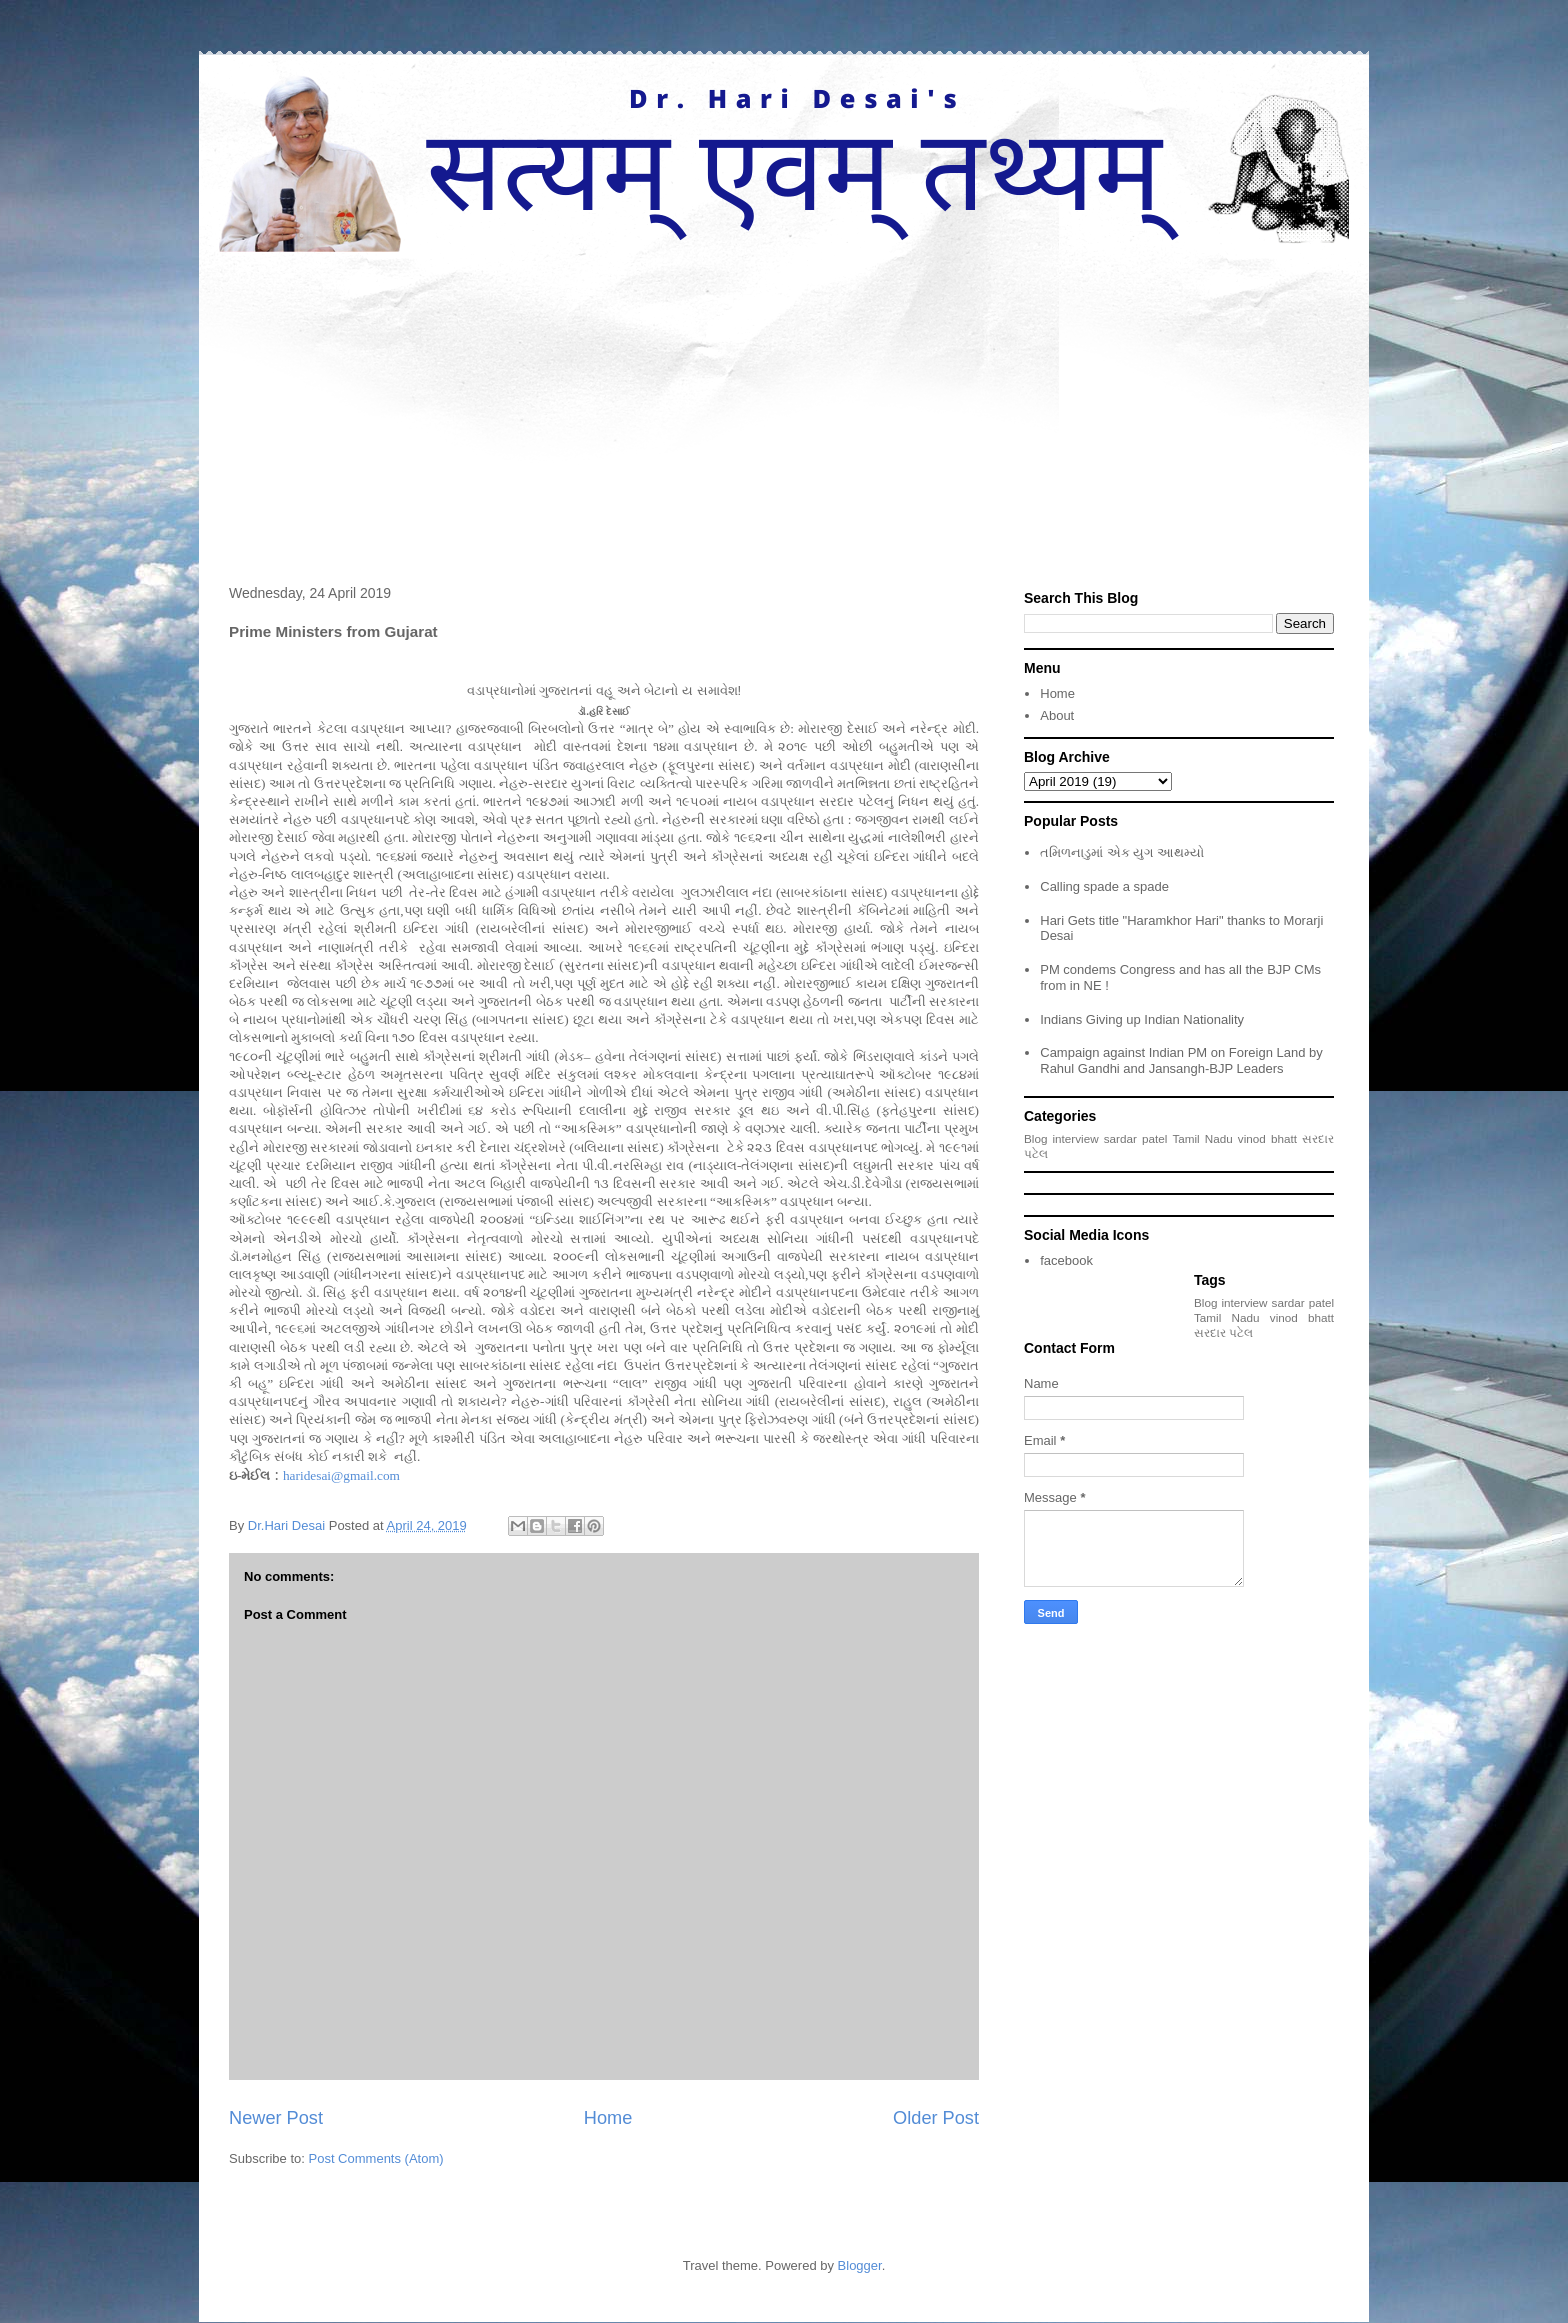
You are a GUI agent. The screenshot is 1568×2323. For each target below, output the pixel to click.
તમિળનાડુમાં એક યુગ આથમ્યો (1122, 852)
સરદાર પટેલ (1223, 1332)
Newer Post (276, 2118)
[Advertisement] (784, 402)
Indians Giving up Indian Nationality (1142, 1019)
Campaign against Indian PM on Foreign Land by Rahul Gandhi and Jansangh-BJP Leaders (1181, 1060)
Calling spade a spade (1104, 886)
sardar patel (1136, 1138)
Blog (1035, 1138)
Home (608, 2118)
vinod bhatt (1267, 1138)
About (1057, 715)
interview (1076, 1138)
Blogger (860, 2265)
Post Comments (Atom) (376, 2158)
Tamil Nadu (1202, 1138)
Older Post (936, 2118)
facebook (1066, 1260)
